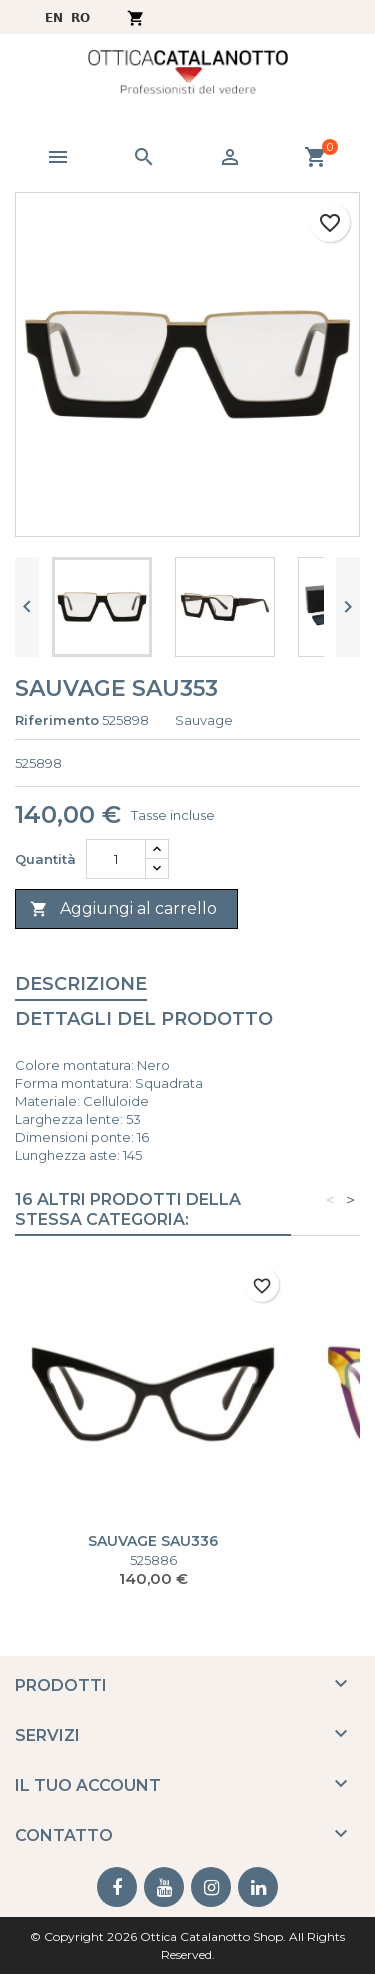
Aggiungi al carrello (123, 909)
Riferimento (57, 720)
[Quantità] (116, 859)
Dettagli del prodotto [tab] (144, 1019)
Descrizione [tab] (81, 984)
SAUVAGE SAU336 (153, 1541)
